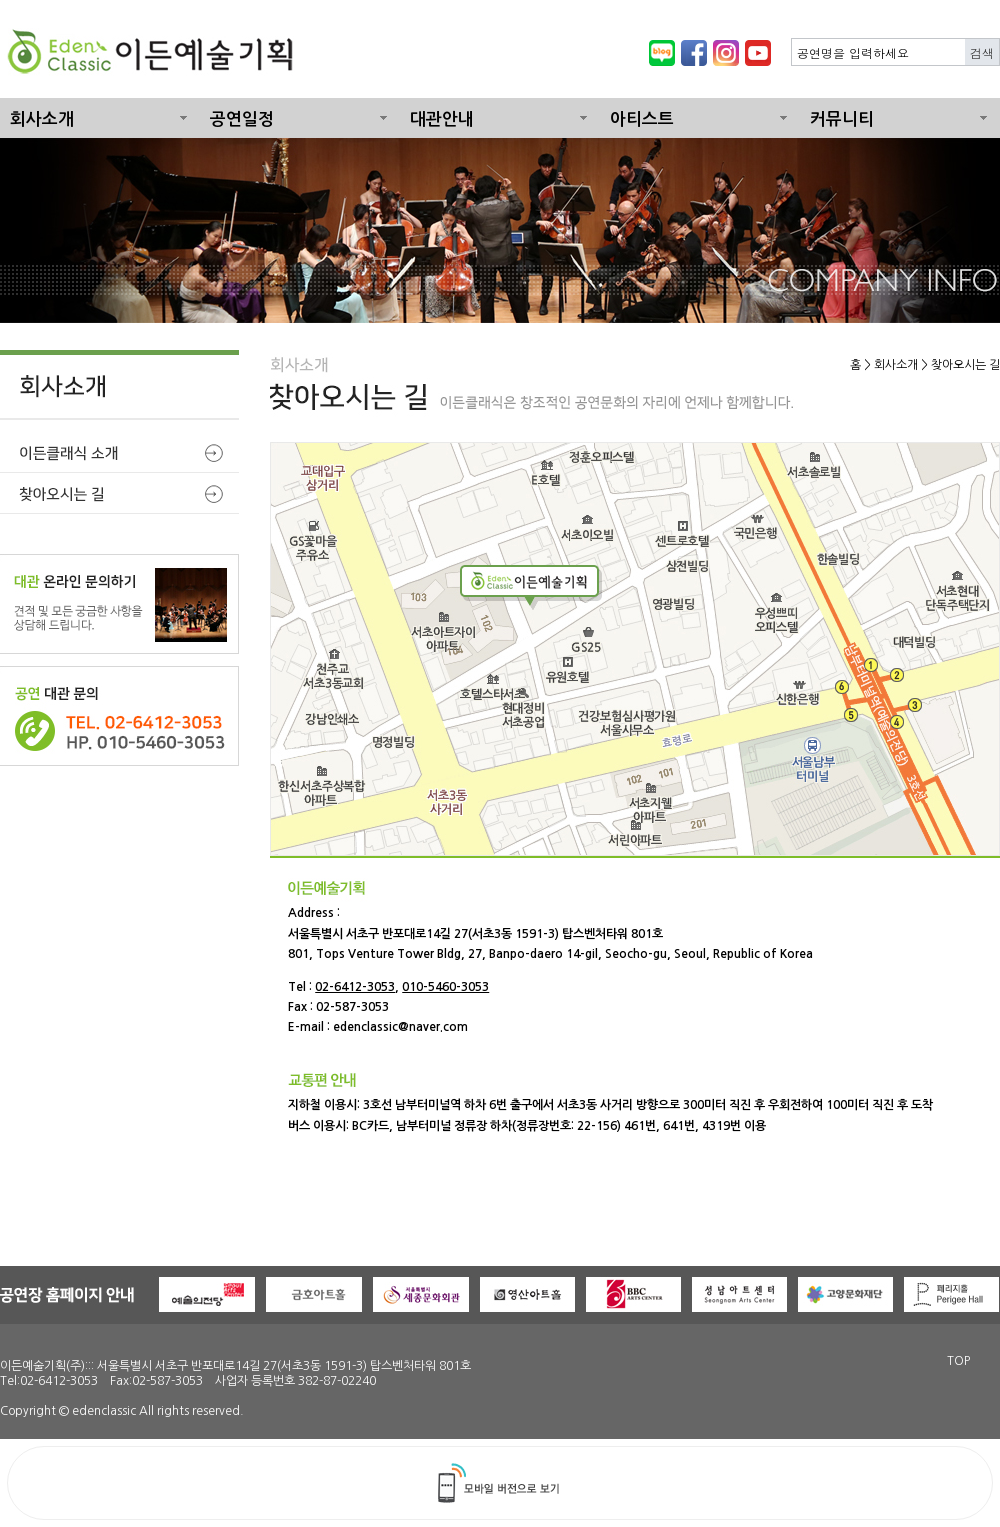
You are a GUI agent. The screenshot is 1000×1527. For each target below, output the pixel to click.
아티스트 (642, 119)
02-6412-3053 (355, 987)
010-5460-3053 (445, 987)
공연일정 (242, 119)
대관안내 (442, 119)
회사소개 (42, 119)
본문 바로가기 (0, 0)
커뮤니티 (842, 119)
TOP (958, 1361)
